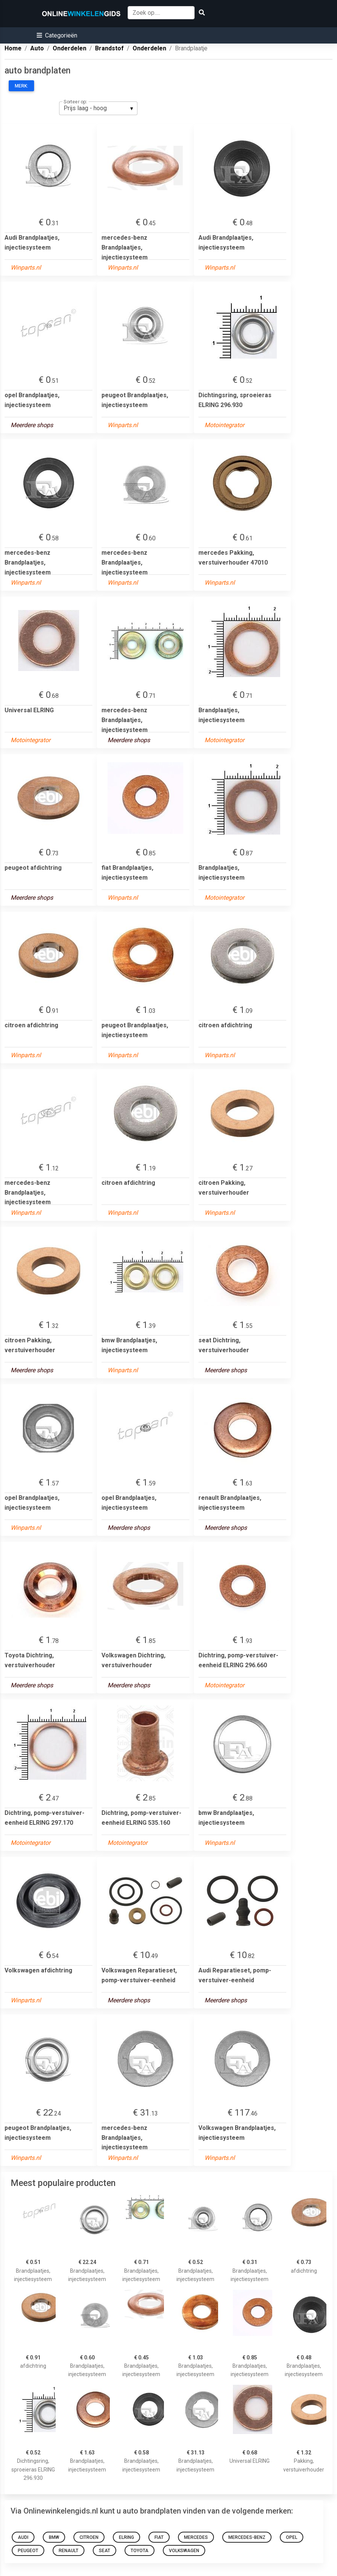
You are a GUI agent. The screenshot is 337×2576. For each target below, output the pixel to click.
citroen (89, 2537)
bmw (54, 2537)
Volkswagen (184, 2550)
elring (126, 2537)
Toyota (139, 2550)
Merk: (21, 86)
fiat (159, 2537)
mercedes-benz (246, 2537)
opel (291, 2537)
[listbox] (98, 108)
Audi (23, 2537)
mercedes (196, 2537)
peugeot (28, 2550)
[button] (57, 35)
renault (68, 2550)
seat (104, 2550)
